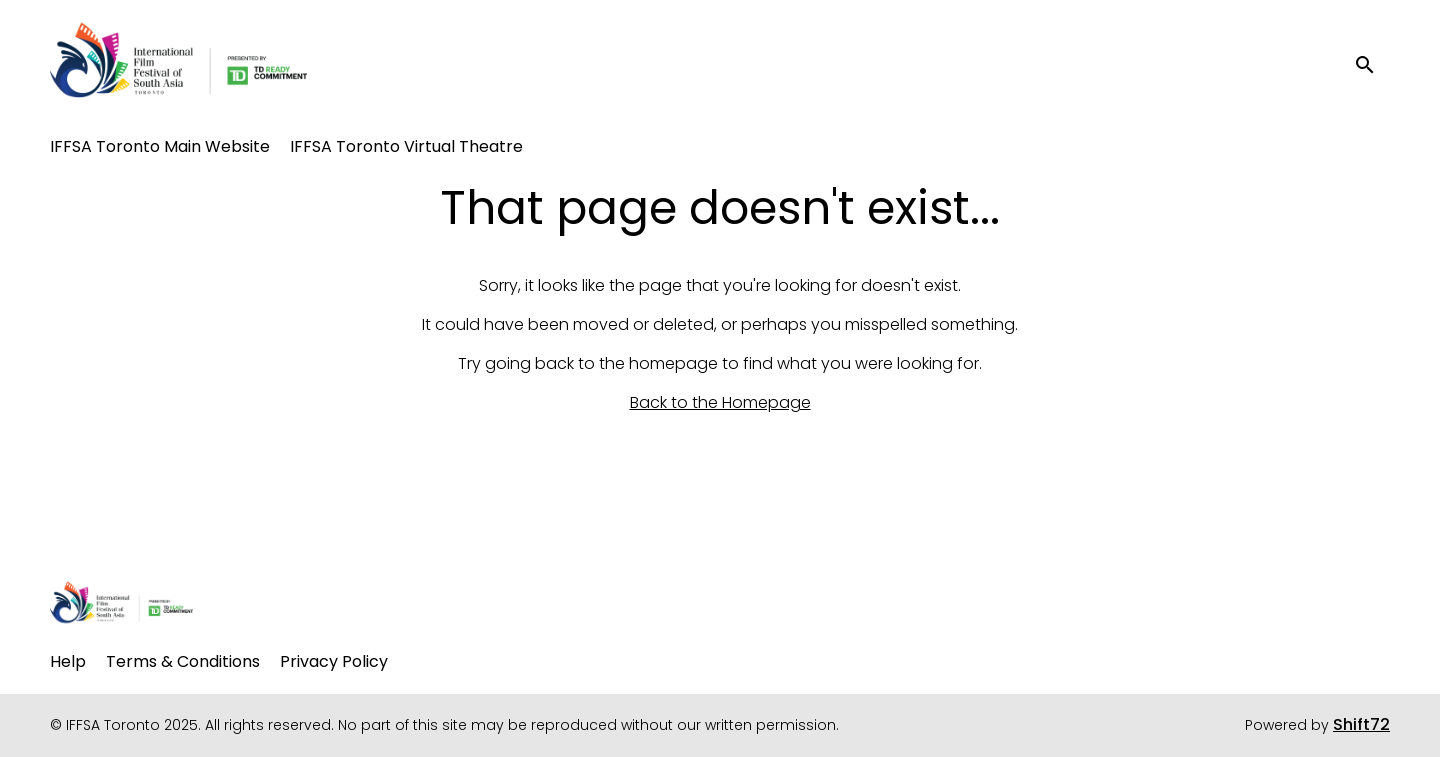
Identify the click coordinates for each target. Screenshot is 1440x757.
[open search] (1372, 64)
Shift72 (1361, 724)
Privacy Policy (334, 661)
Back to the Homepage (720, 402)
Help (68, 661)
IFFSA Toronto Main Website (160, 146)
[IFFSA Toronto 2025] (121, 605)
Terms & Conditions (183, 661)
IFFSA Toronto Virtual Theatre (406, 146)
